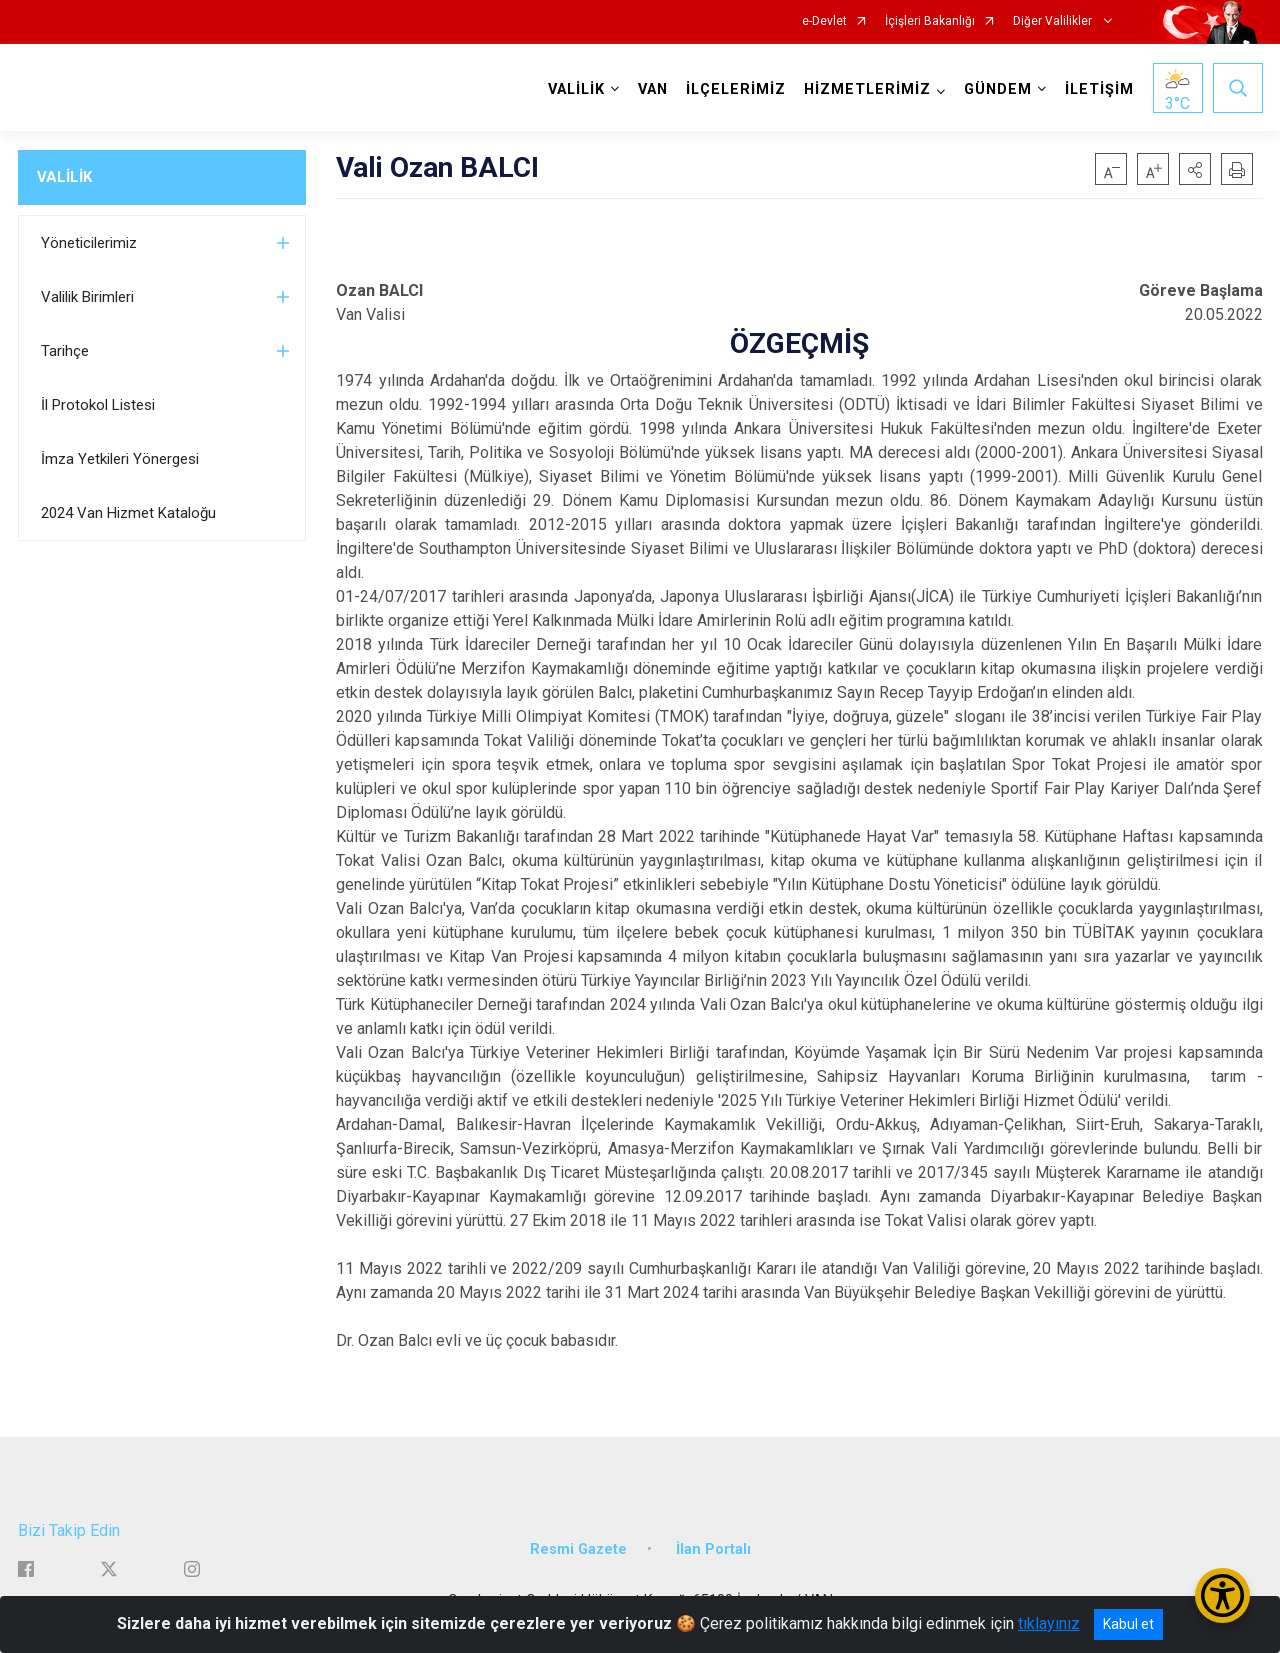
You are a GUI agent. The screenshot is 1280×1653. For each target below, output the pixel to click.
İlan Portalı (713, 1549)
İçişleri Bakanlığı (930, 21)
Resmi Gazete (578, 1549)
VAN (653, 89)
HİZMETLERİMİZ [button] (867, 89)
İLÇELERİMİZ (736, 89)
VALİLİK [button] (576, 89)
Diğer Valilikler (1054, 21)
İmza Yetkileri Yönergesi (120, 459)
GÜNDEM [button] (998, 89)
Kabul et (1128, 1624)
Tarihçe (65, 351)
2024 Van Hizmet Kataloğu (128, 513)
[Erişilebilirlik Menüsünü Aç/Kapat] (1222, 1595)
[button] (1195, 169)
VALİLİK (64, 177)
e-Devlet (824, 21)
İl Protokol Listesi (98, 405)
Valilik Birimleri (87, 297)
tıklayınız (1049, 1623)
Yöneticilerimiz (89, 243)
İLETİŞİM (1099, 89)
